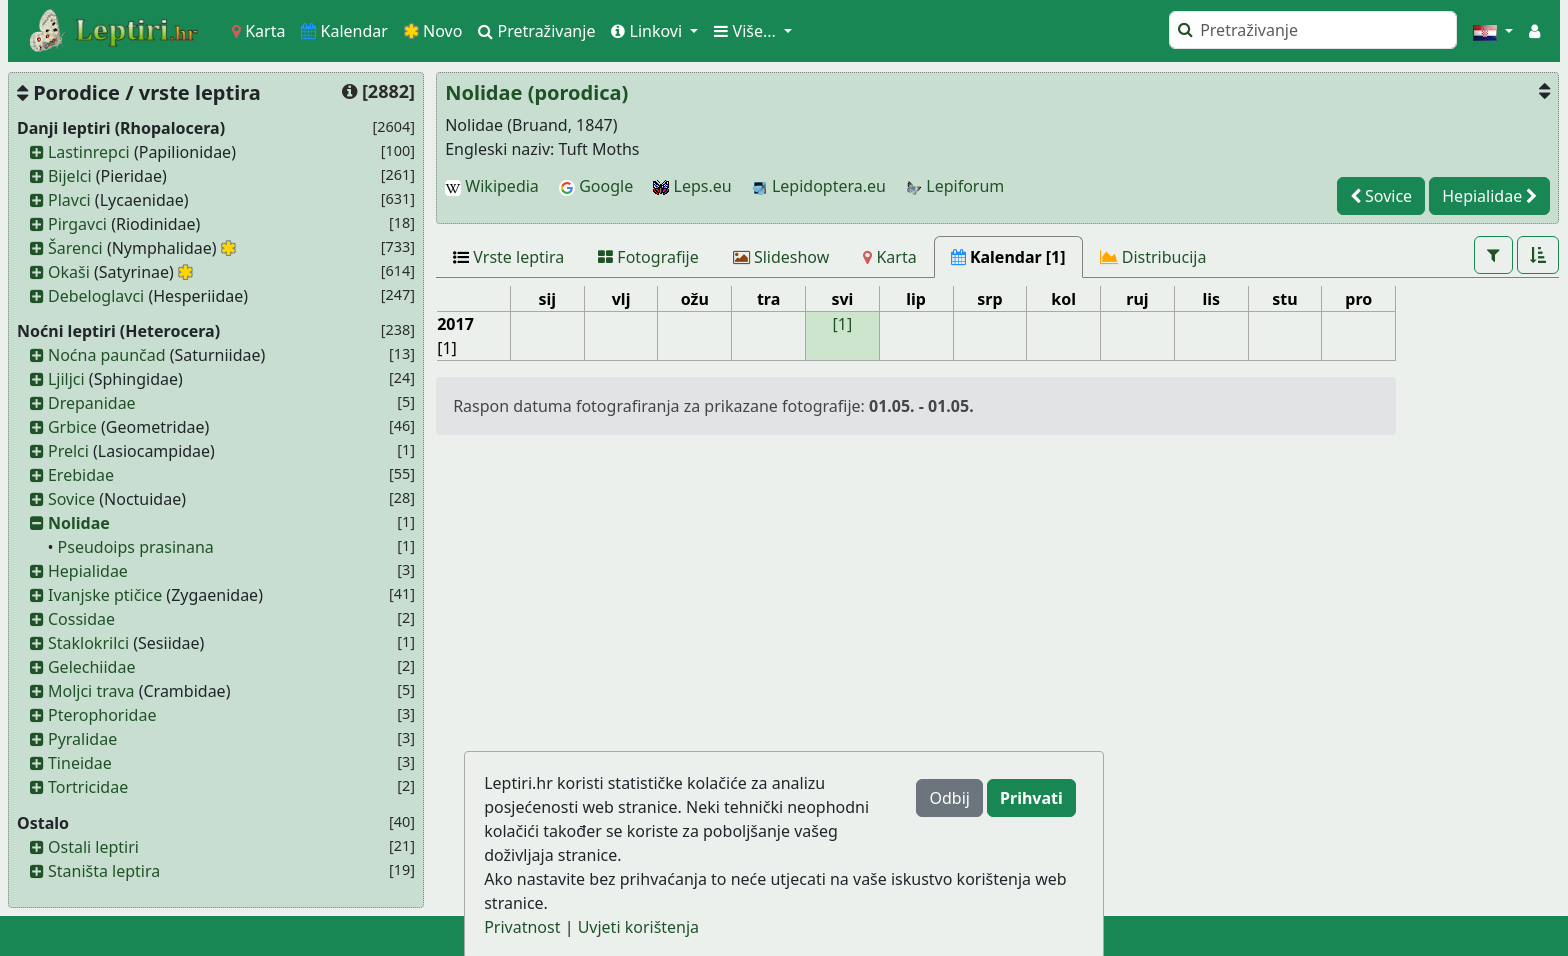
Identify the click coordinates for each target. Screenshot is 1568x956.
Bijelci (70, 176)
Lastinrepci (89, 152)
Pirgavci (77, 224)
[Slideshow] (781, 257)
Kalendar (344, 31)
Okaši (69, 272)
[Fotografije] (648, 257)
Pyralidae (82, 739)
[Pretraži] (1313, 30)
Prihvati (1031, 798)
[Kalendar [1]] (1008, 257)
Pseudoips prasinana (136, 547)
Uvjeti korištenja (638, 927)
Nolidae (79, 523)
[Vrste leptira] (508, 257)
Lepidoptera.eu (819, 186)
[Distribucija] (1153, 257)
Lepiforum (955, 186)
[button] (1493, 31)
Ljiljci (66, 379)
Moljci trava (91, 691)
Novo (433, 31)
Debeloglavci (96, 296)
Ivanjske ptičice (105, 595)
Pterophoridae (102, 715)
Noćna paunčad (107, 355)
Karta (258, 31)
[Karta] (889, 257)
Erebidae (81, 475)
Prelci (68, 451)
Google (596, 186)
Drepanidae (92, 403)
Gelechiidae (92, 667)
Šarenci (75, 248)
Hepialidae (88, 571)
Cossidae (81, 619)
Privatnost (522, 927)
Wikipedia (492, 186)
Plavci (69, 200)
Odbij (949, 798)
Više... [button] (747, 31)
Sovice (71, 499)
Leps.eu (692, 186)
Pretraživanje (536, 31)
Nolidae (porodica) (536, 92)
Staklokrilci (88, 643)
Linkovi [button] (648, 31)
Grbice (72, 427)
